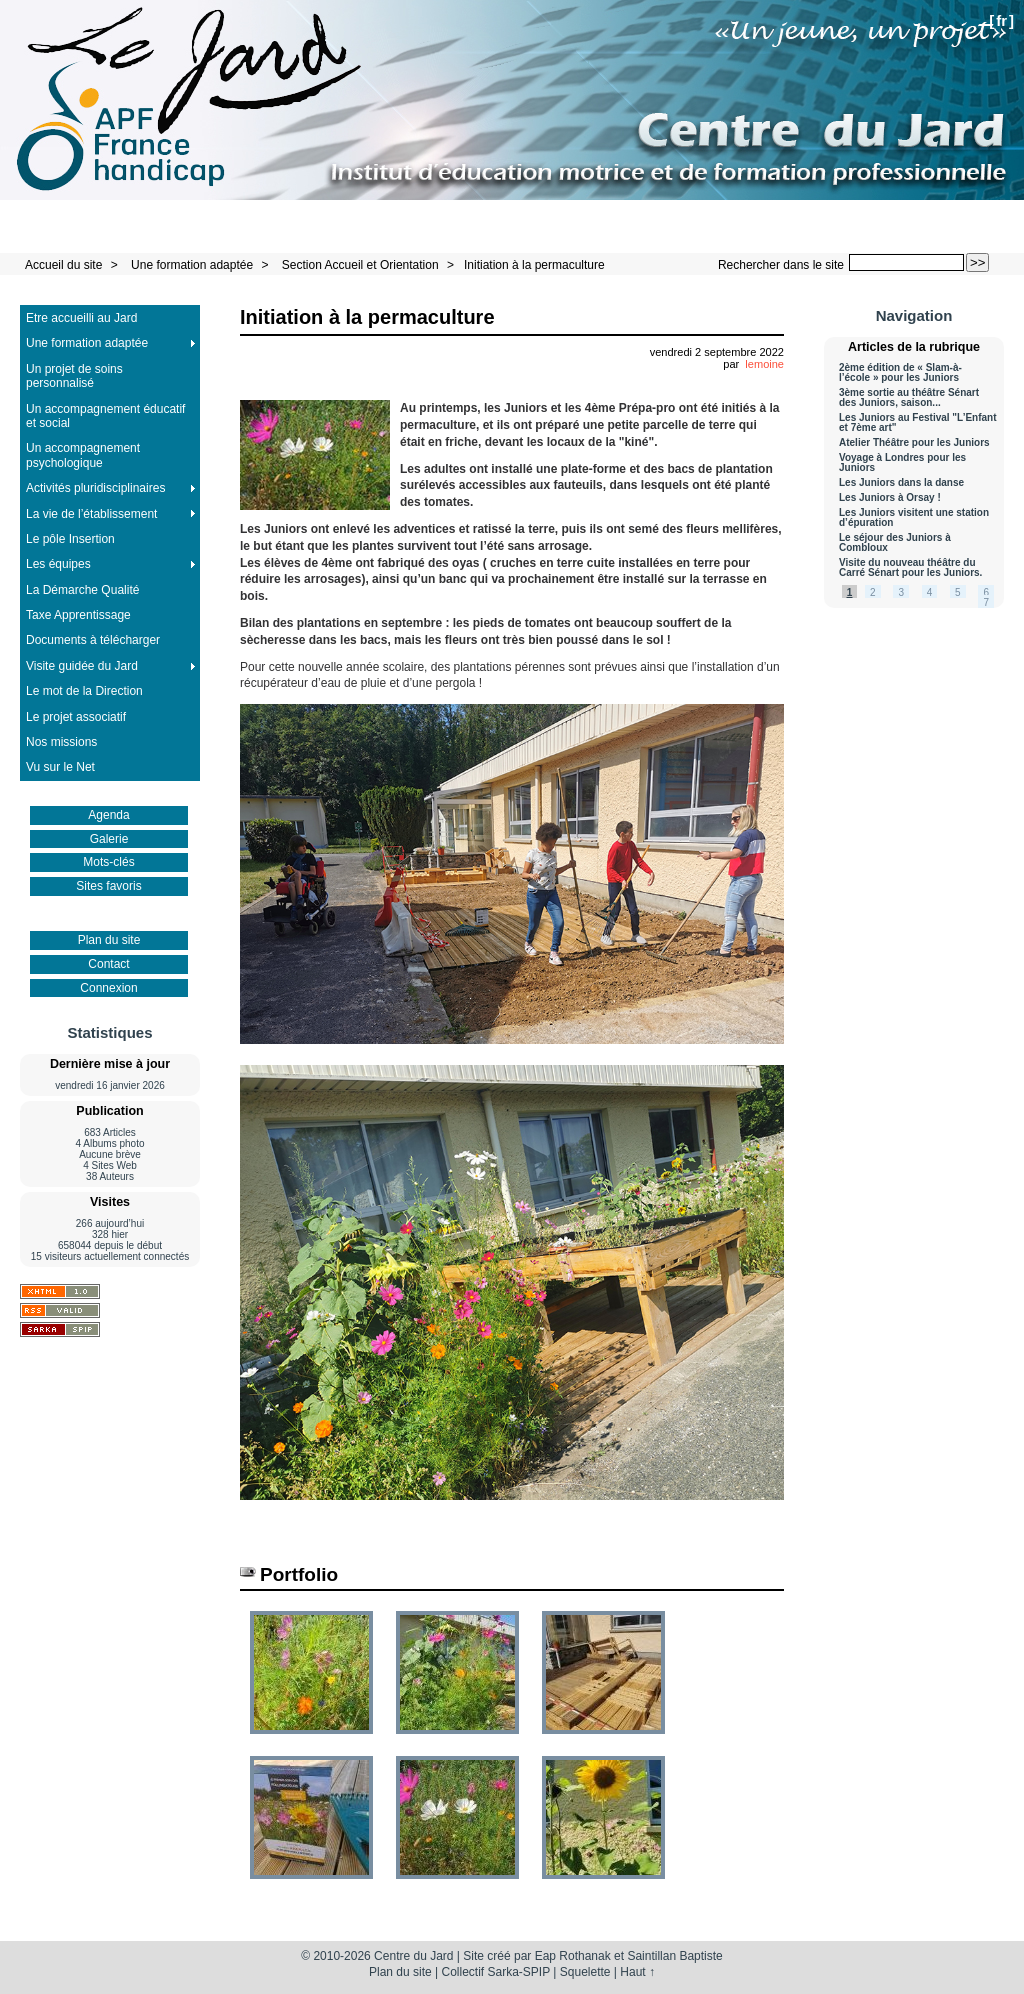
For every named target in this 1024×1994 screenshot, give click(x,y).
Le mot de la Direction (84, 691)
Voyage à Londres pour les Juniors (902, 463)
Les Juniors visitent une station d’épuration (914, 518)
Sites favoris (108, 886)
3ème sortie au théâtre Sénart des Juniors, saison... (909, 398)
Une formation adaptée (192, 265)
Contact (108, 964)
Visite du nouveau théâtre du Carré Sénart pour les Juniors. (910, 568)
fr (1001, 20)
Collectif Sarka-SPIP (496, 1972)
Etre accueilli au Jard (81, 318)
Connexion (108, 988)
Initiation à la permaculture (534, 265)
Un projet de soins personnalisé (74, 376)
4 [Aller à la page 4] (930, 592)
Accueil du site (63, 265)
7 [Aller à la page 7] (986, 602)
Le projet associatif (76, 717)
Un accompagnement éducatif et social (105, 416)
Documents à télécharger (93, 640)
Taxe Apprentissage (78, 615)
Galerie (109, 839)
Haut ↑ (637, 1972)
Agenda (108, 815)
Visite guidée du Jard (82, 666)
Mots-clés (108, 862)
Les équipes (58, 564)
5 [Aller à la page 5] (958, 592)
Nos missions (61, 742)
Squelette (585, 1972)
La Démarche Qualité (82, 590)
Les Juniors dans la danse (901, 483)
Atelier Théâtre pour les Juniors (914, 443)
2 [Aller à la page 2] (873, 592)
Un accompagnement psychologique (83, 455)
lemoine (764, 364)
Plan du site (109, 940)
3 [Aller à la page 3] (901, 592)
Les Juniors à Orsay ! (890, 498)
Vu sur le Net (60, 767)
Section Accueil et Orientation (360, 265)
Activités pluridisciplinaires (95, 488)
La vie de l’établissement (91, 514)
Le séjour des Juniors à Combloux (895, 543)
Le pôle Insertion (70, 539)
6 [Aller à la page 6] (986, 592)
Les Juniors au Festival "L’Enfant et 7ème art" (918, 423)
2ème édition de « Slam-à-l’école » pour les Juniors (900, 373)
